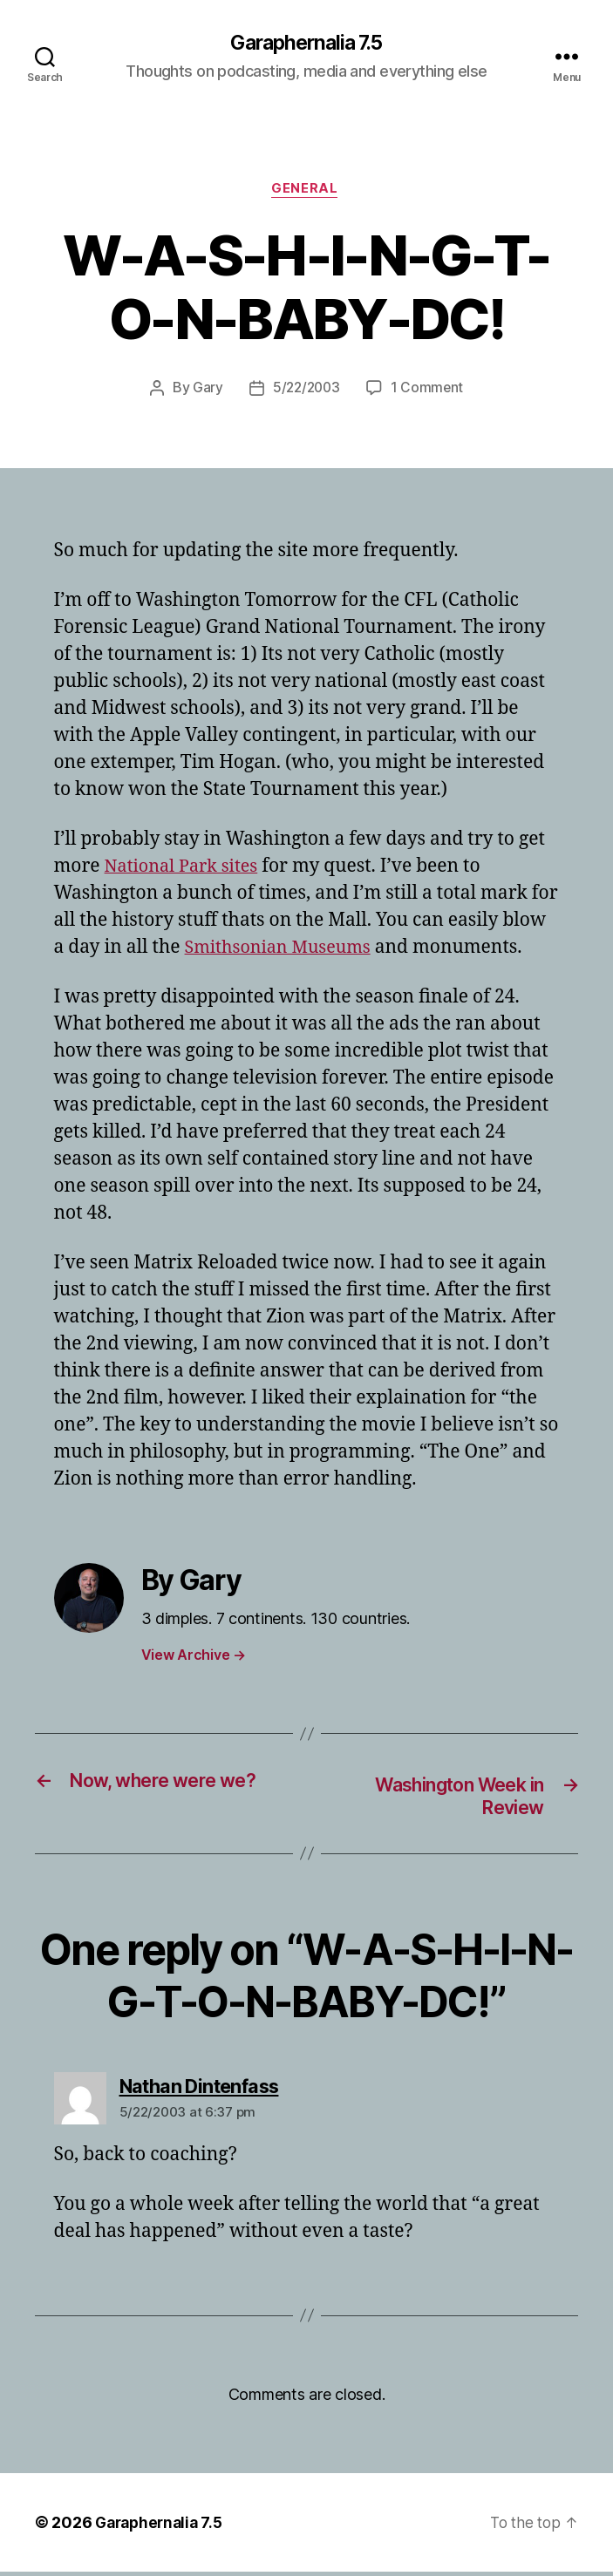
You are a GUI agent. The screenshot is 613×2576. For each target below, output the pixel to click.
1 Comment (429, 391)
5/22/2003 (306, 391)
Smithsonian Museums (284, 950)
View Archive (193, 1658)
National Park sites (186, 869)
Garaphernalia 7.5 (306, 43)
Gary (205, 391)
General (307, 192)
